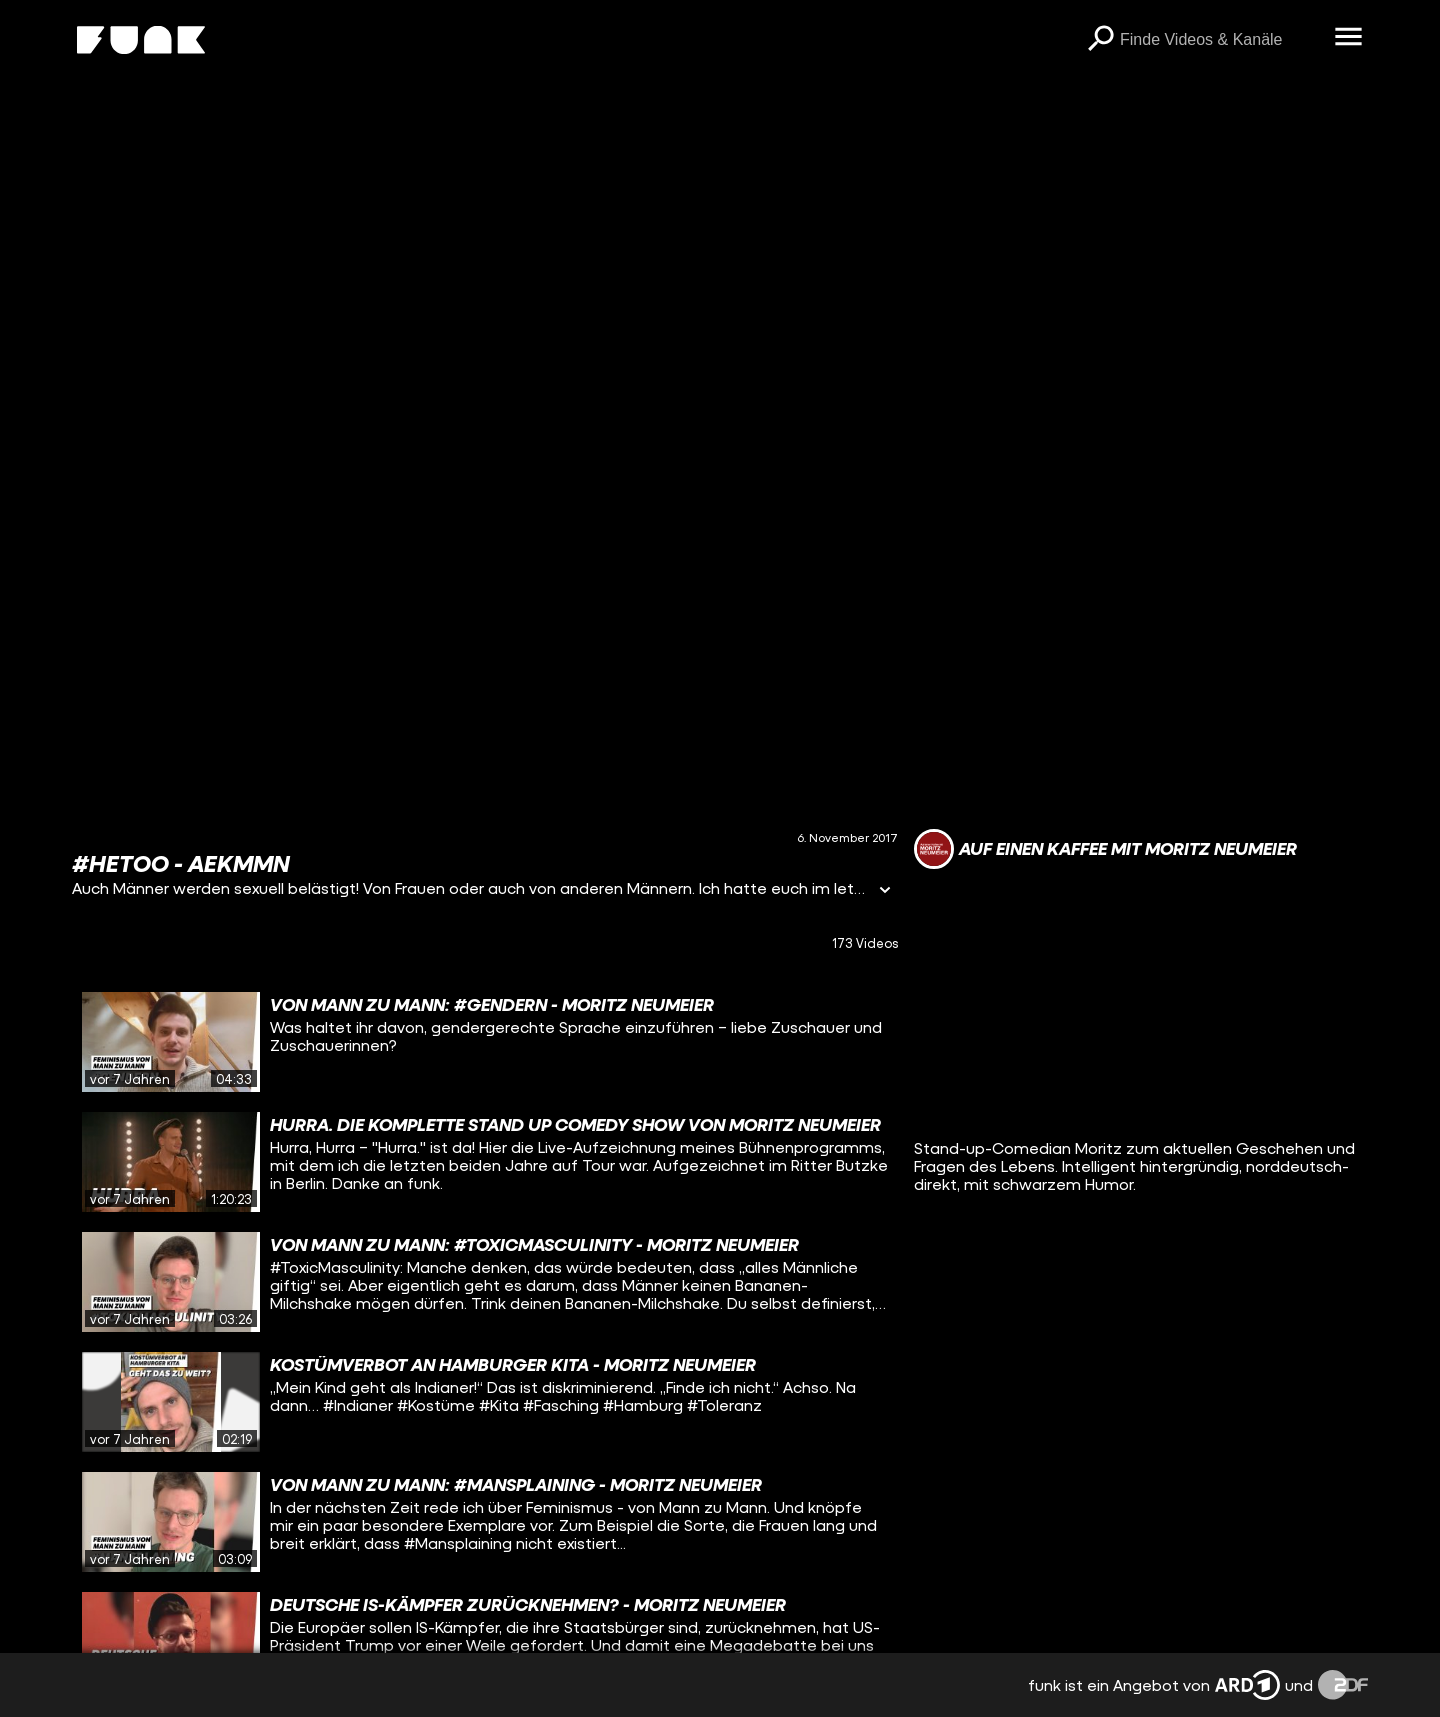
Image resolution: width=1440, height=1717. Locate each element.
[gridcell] (485, 1042)
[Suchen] (1100, 40)
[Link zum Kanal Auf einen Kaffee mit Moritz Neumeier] (1105, 849)
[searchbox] (1220, 40)
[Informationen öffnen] (885, 891)
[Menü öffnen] (1348, 38)
